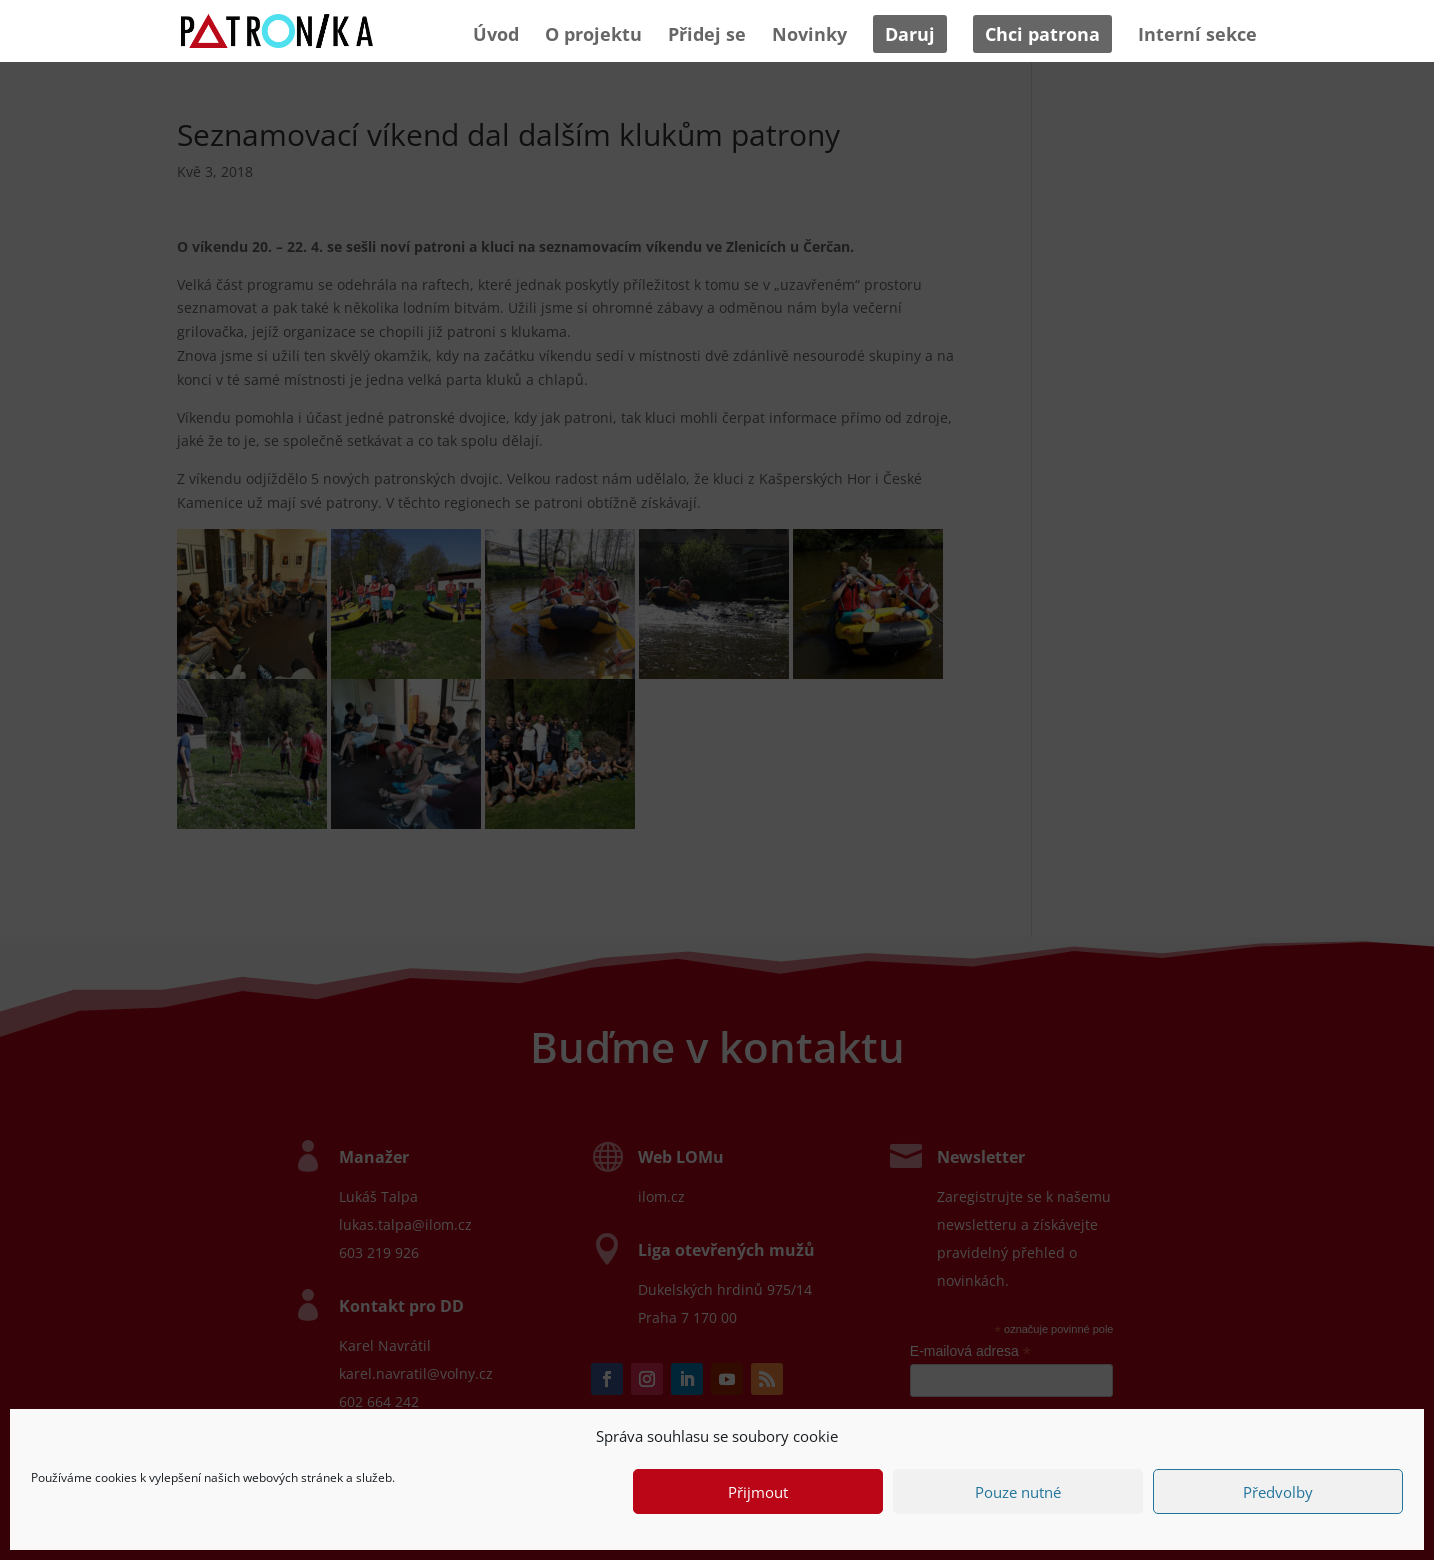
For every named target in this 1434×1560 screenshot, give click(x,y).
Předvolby (1278, 1492)
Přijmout (758, 1492)
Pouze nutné (1018, 1492)
